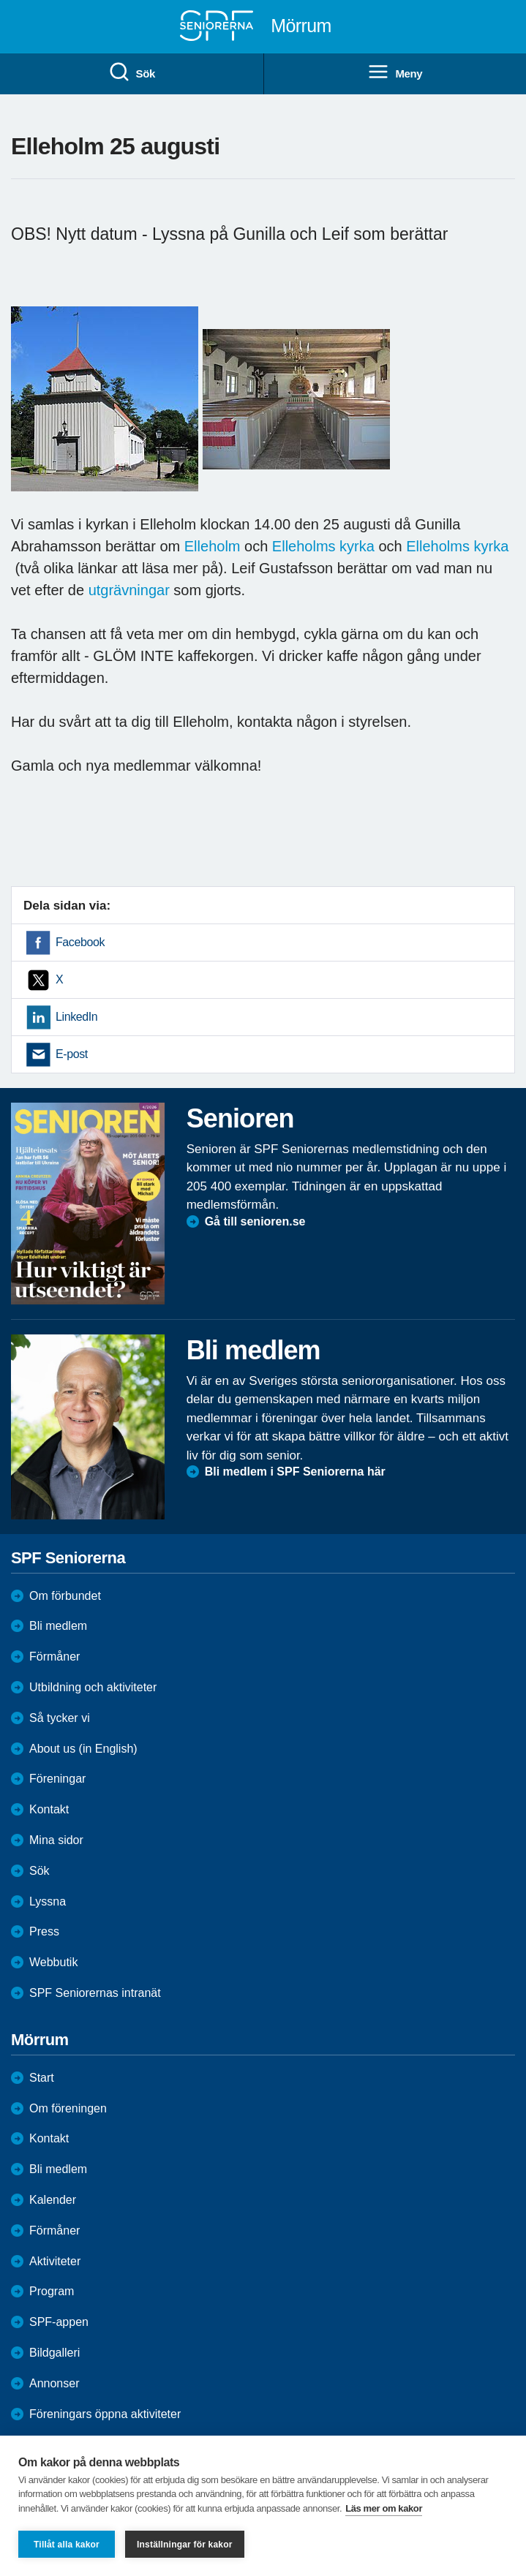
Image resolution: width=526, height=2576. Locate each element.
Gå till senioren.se (255, 1221)
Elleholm (212, 546)
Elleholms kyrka (325, 546)
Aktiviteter (54, 2261)
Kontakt (49, 2138)
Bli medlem (58, 1626)
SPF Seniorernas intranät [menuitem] (95, 1993)
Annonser (54, 2383)
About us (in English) (83, 1748)
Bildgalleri (54, 2352)
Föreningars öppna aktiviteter (105, 2414)
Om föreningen (68, 2108)
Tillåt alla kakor (66, 2544)
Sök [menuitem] (131, 72)
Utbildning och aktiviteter (93, 1687)
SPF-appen (59, 2322)
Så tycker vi (59, 1718)
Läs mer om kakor (383, 2508)
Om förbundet (65, 1596)
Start (41, 2077)
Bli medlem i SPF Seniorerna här (295, 1471)
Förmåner (54, 1656)
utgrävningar (129, 590)
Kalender (52, 2200)
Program (51, 2291)
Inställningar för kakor (185, 2544)
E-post (72, 1054)
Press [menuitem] (44, 1931)
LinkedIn (76, 1017)
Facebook (80, 942)
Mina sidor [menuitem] (56, 1840)
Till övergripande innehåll (0, 0)
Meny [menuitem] (394, 72)
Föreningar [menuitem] (57, 1778)
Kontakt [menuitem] (49, 1809)
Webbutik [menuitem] (53, 1962)
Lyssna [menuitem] (47, 1901)
